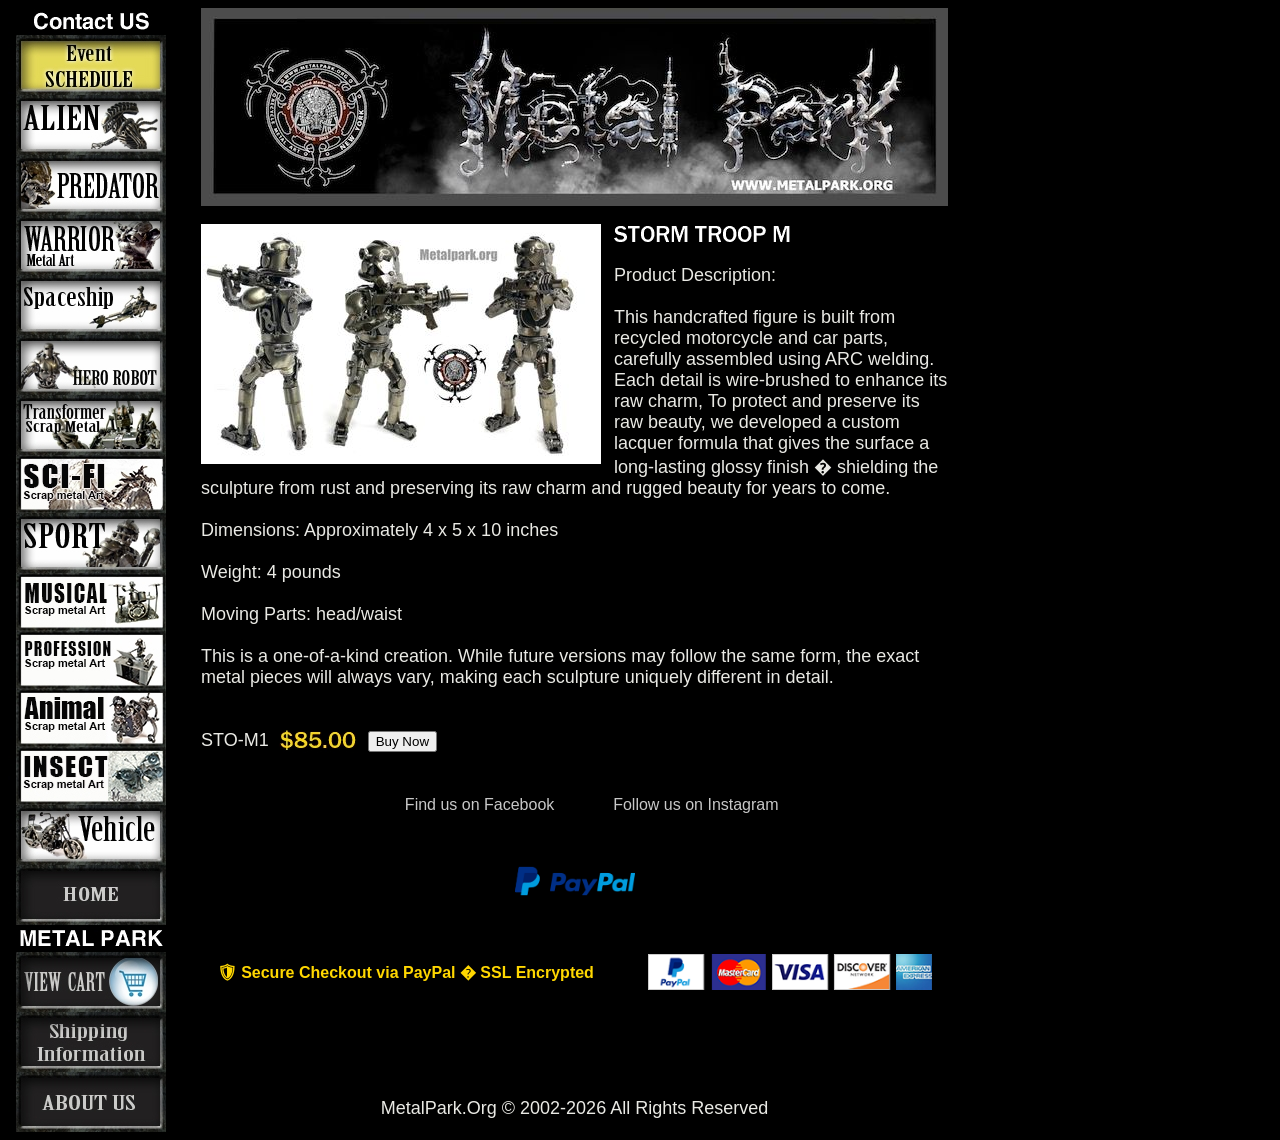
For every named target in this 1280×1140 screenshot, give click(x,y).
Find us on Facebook (479, 804)
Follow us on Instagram (694, 804)
